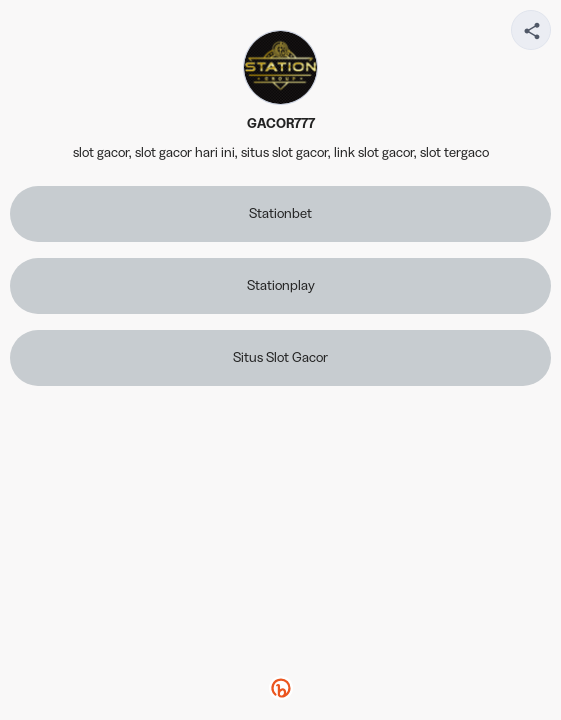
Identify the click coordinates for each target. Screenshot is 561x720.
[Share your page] (531, 30)
